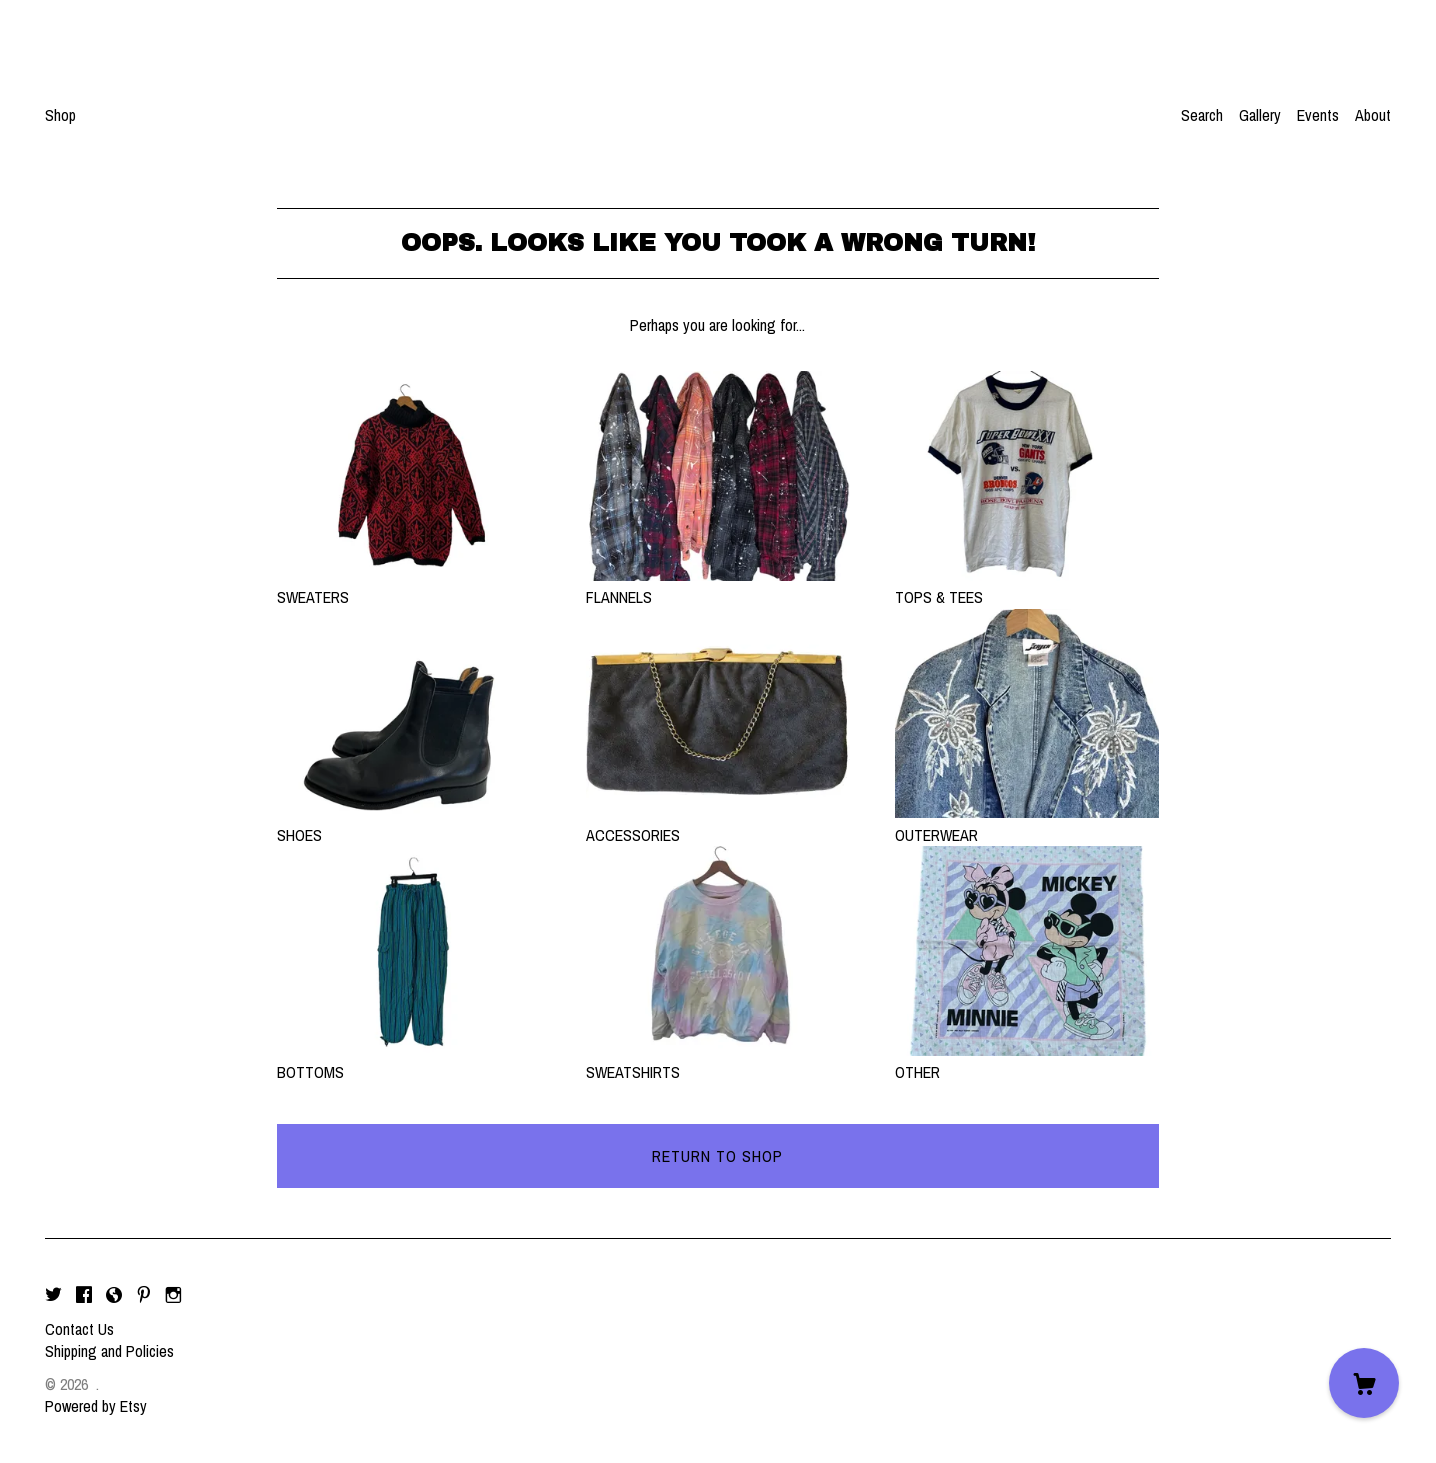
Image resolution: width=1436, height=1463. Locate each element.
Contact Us (79, 1329)
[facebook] (84, 1295)
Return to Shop (717, 1156)
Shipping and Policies (109, 1351)
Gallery (1260, 115)
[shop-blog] (114, 1295)
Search (1202, 115)
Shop (60, 115)
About (1373, 115)
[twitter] (53, 1295)
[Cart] (1364, 1383)
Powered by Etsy (96, 1406)
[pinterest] (144, 1295)
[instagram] (173, 1295)
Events (1318, 115)
